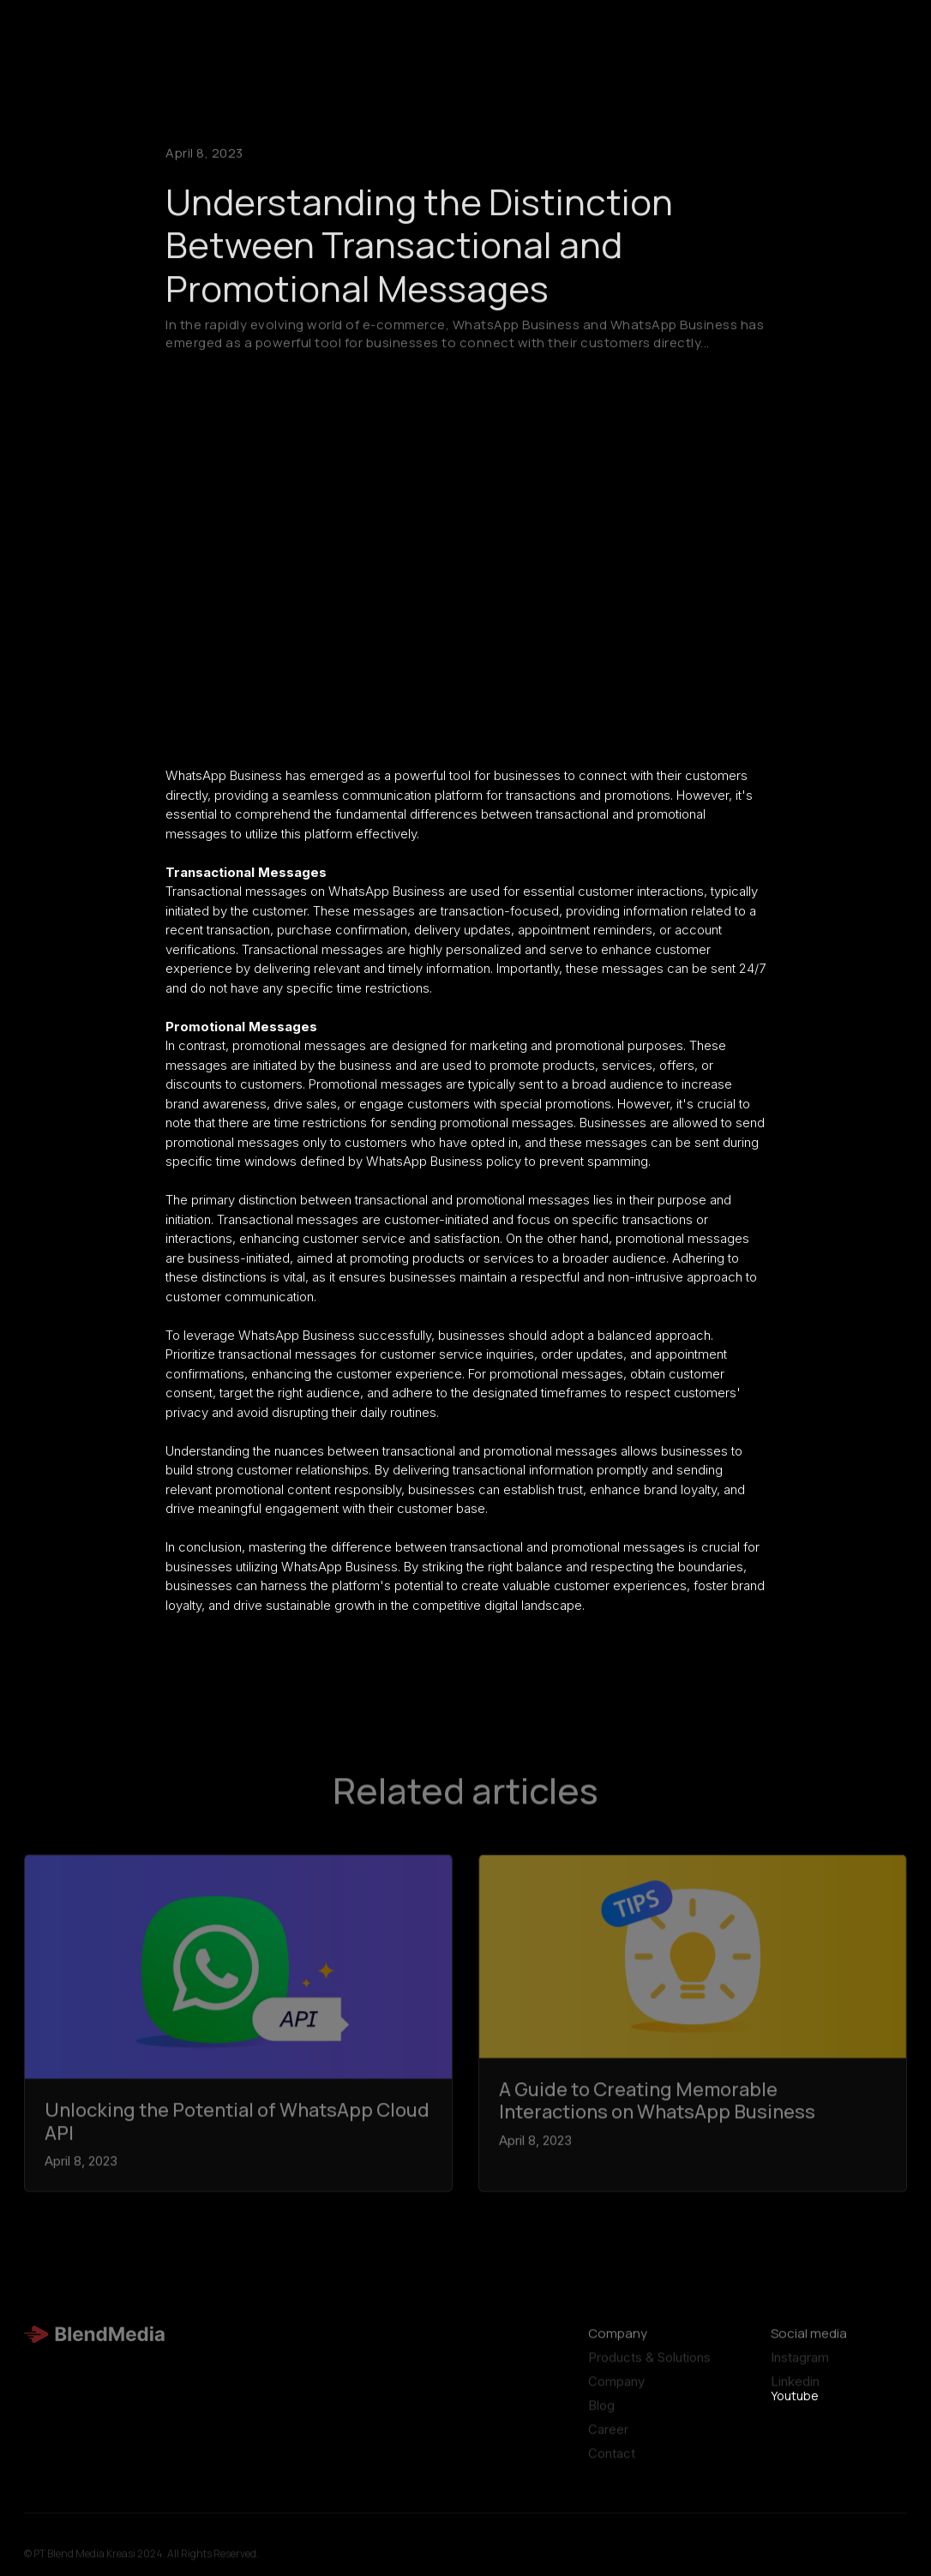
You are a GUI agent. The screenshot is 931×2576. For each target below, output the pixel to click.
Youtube (795, 2396)
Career (608, 2437)
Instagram (800, 2365)
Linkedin (795, 2389)
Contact (611, 2461)
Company (616, 2389)
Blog (601, 2413)
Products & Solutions (649, 2365)
